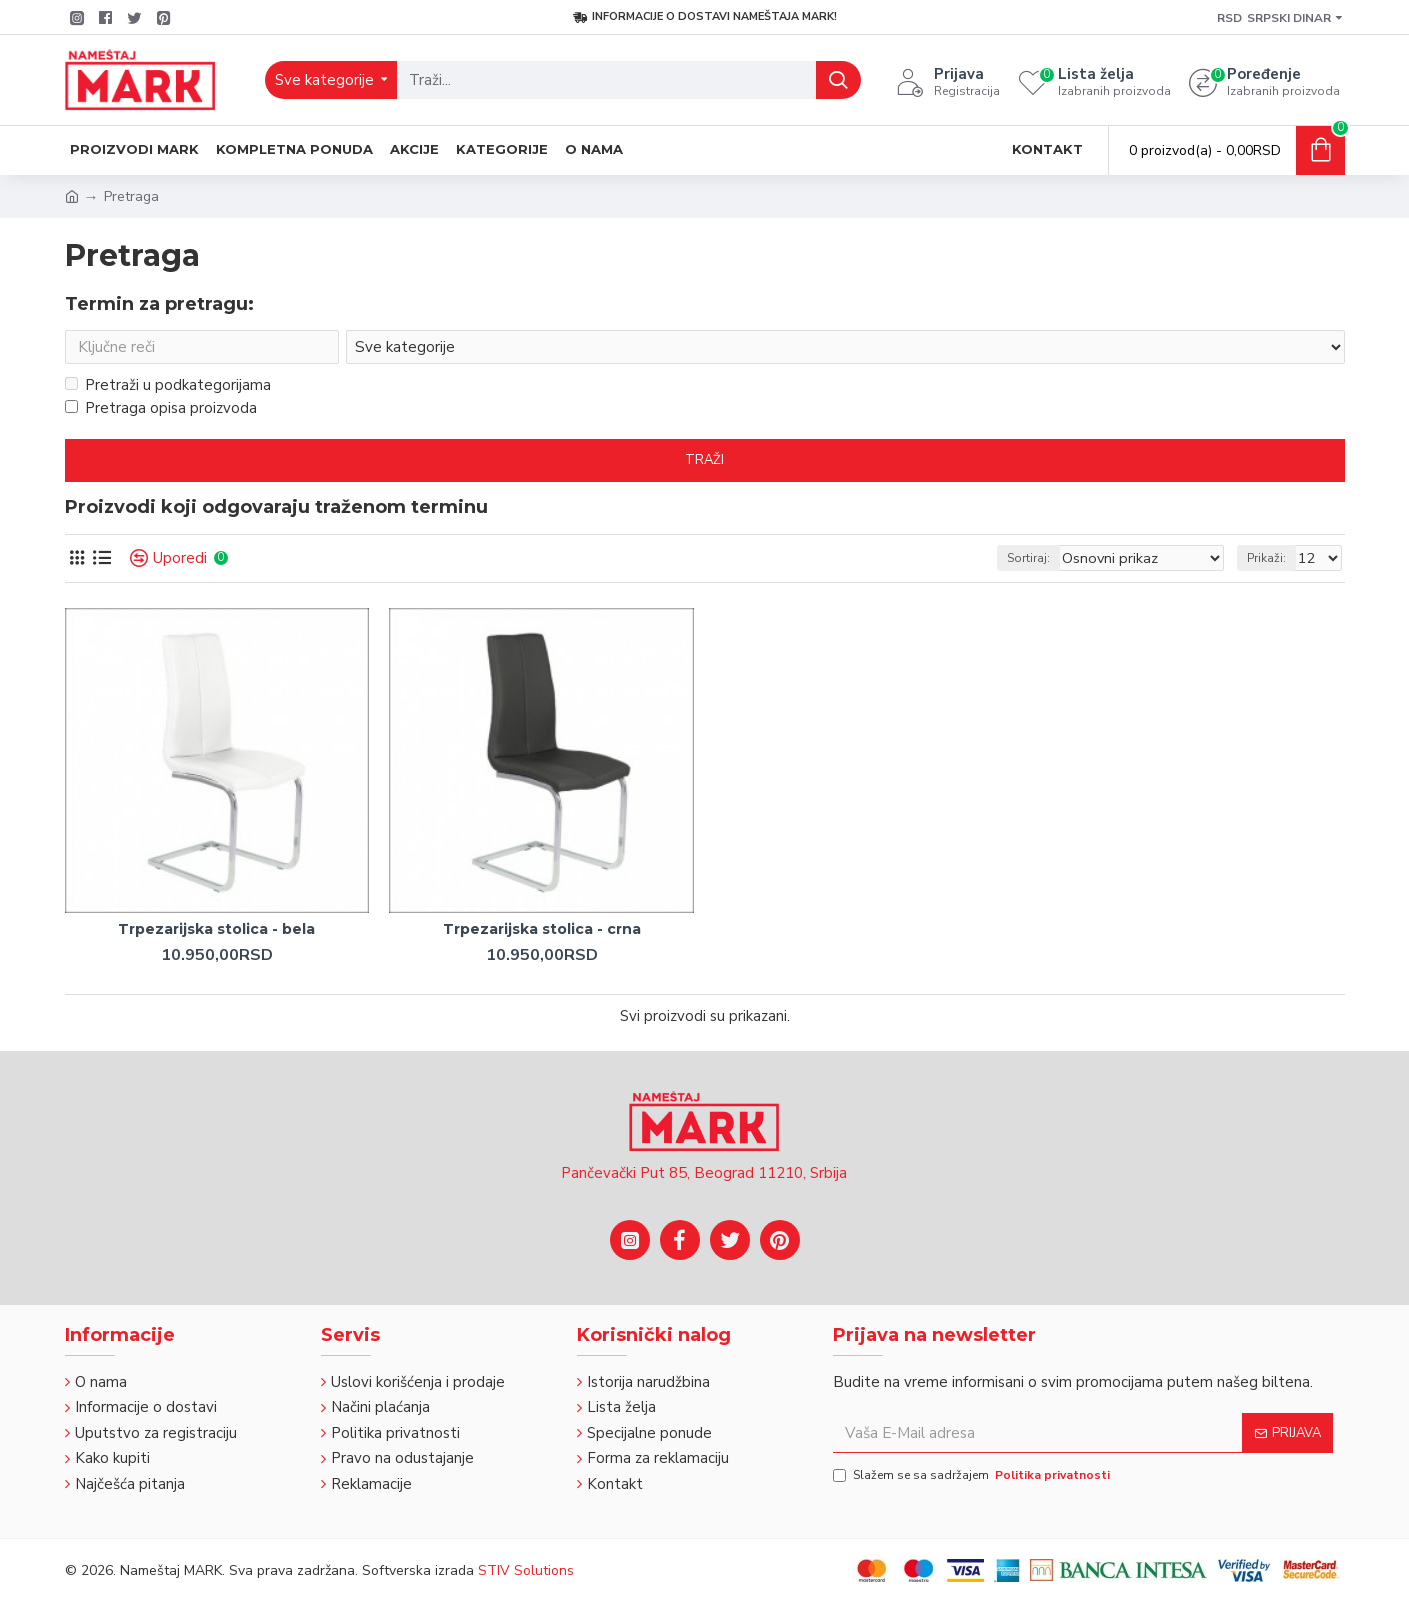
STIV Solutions (526, 1570)
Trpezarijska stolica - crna (542, 933)
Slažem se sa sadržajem (973, 1475)
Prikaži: (1272, 562)
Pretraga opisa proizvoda (161, 412)
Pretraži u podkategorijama (168, 389)
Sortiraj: (1054, 562)
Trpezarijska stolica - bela (216, 933)
